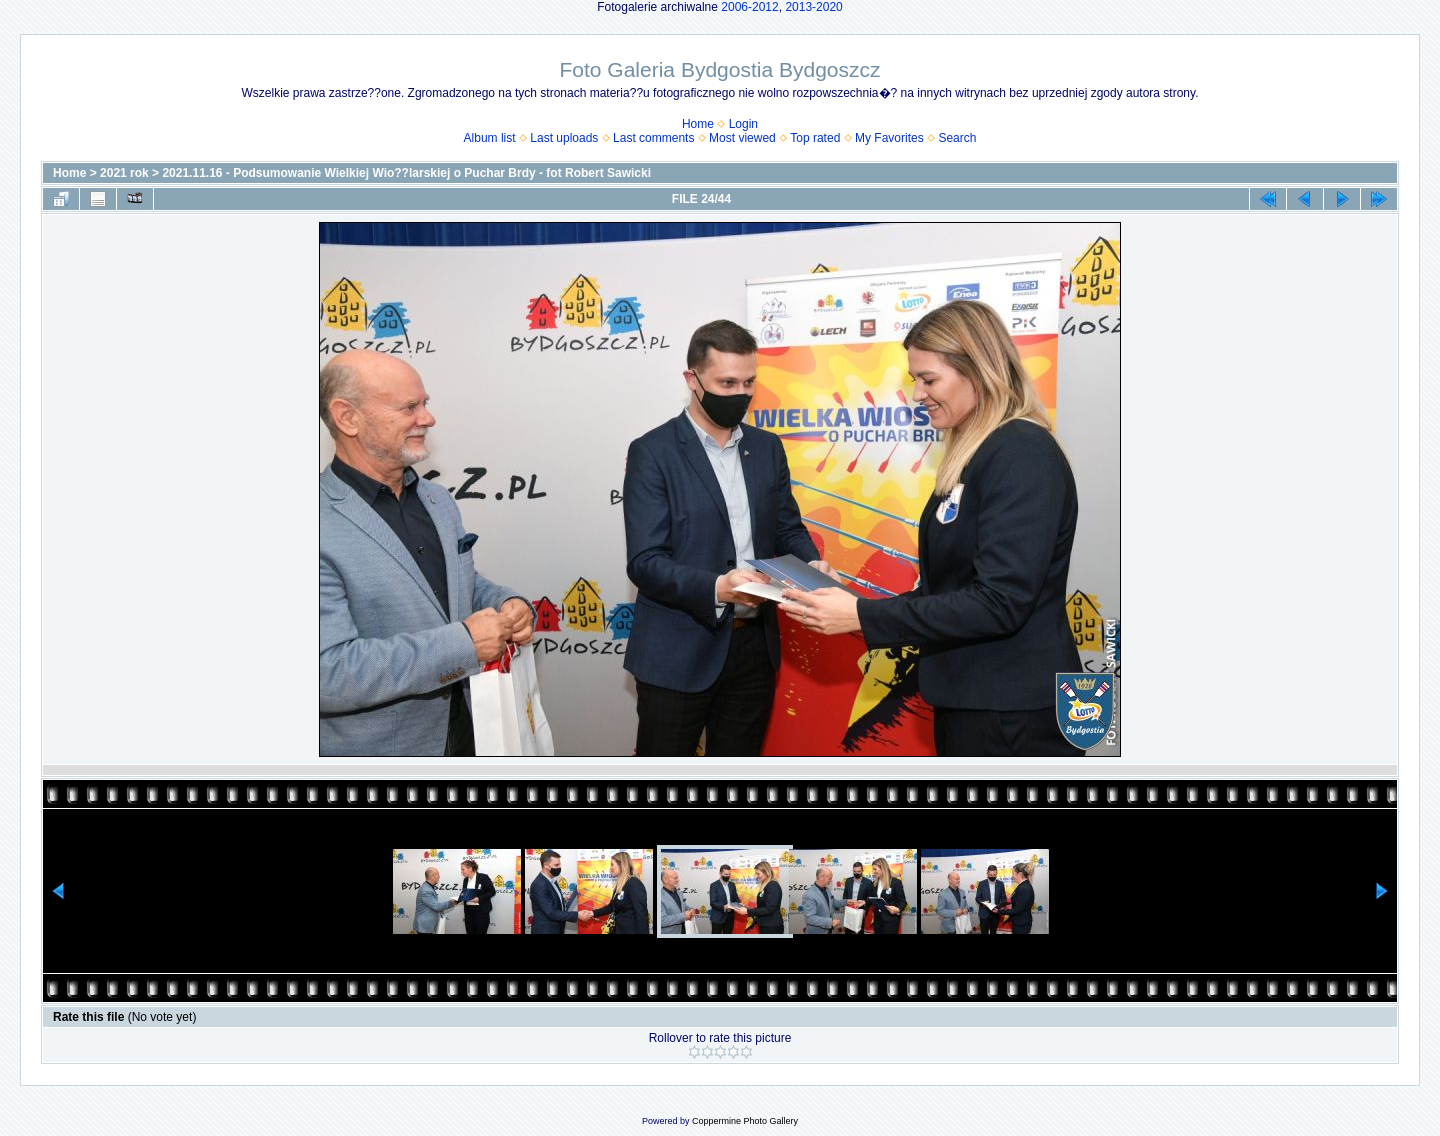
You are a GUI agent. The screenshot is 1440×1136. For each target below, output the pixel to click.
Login (743, 124)
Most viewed (742, 138)
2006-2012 (749, 7)
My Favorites (889, 138)
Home (698, 124)
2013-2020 (813, 7)
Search (957, 138)
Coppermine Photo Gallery (745, 1121)
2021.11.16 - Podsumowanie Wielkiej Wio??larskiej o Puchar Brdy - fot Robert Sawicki (406, 173)
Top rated (815, 138)
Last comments (653, 138)
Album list (490, 138)
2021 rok (124, 173)
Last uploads (564, 138)
